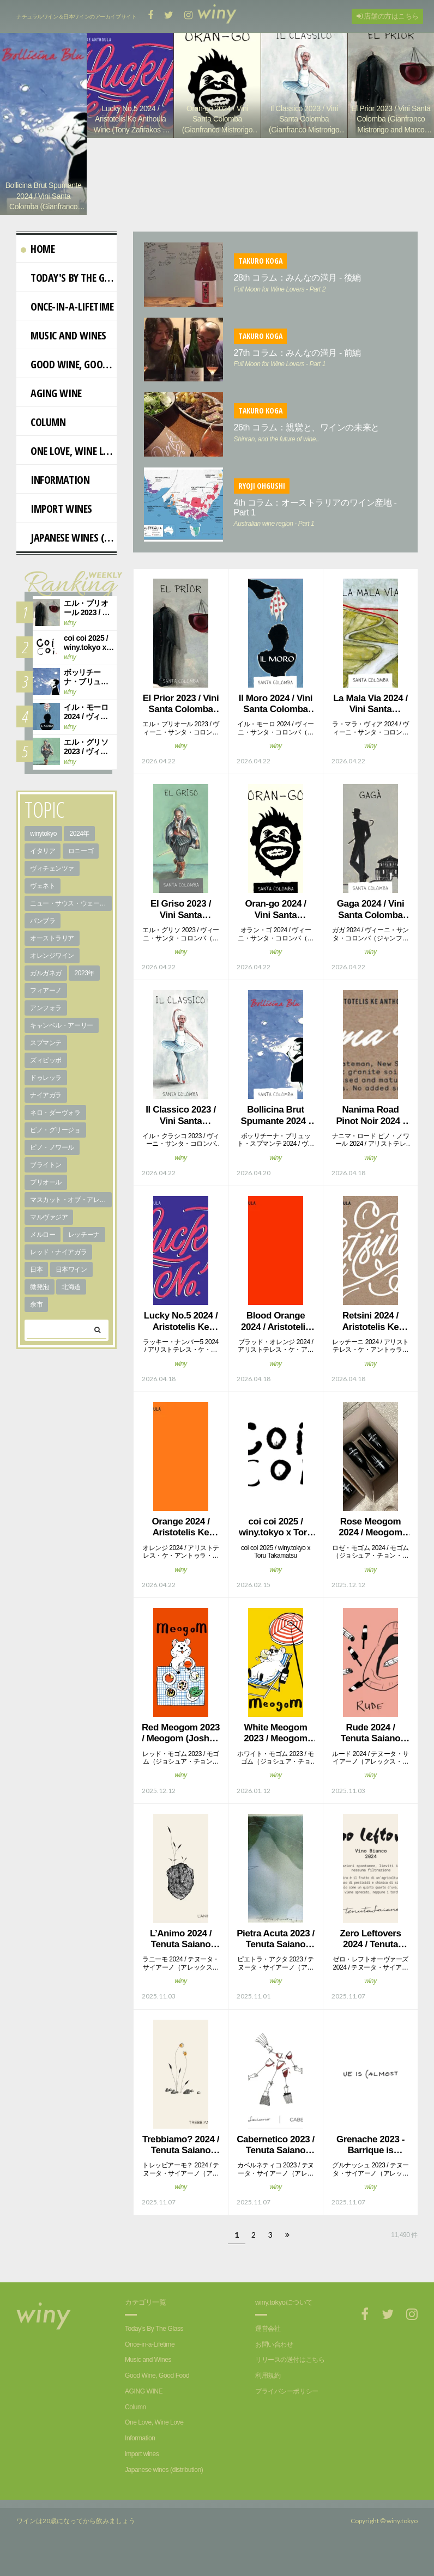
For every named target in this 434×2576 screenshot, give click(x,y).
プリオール (46, 1196)
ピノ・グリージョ (55, 1143)
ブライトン (46, 1178)
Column (43, 435)
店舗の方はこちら (388, 16)
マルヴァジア (49, 1231)
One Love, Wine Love (69, 464)
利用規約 (267, 2389)
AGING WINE (51, 406)
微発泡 (39, 1300)
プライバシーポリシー (286, 2405)
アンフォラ (46, 1021)
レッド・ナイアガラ (58, 1265)
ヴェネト (42, 899)
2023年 (84, 987)
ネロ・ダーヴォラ (55, 1126)
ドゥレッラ (46, 1091)
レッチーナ (84, 1248)
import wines (56, 522)
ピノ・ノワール (52, 1161)
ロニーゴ (80, 864)
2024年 (79, 847)
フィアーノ (46, 1004)
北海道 (71, 1300)
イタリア (42, 864)
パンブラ (42, 934)
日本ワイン (71, 1283)
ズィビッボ (46, 1074)
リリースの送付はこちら (289, 2373)
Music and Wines (63, 349)
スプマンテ (46, 1056)
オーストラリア (52, 952)
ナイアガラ (46, 1109)
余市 (36, 1318)
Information (55, 493)
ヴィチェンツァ (52, 882)
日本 (36, 1283)
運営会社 (267, 2342)
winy (180, 759)
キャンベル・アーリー (61, 1039)
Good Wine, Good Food (69, 377)
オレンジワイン (52, 969)
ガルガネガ (46, 987)
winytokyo (43, 847)
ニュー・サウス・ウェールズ (71, 917)
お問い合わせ (274, 2358)
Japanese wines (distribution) (69, 551)
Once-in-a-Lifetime (67, 320)
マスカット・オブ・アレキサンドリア (71, 1213)
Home (38, 262)
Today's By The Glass (69, 291)
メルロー (42, 1248)
